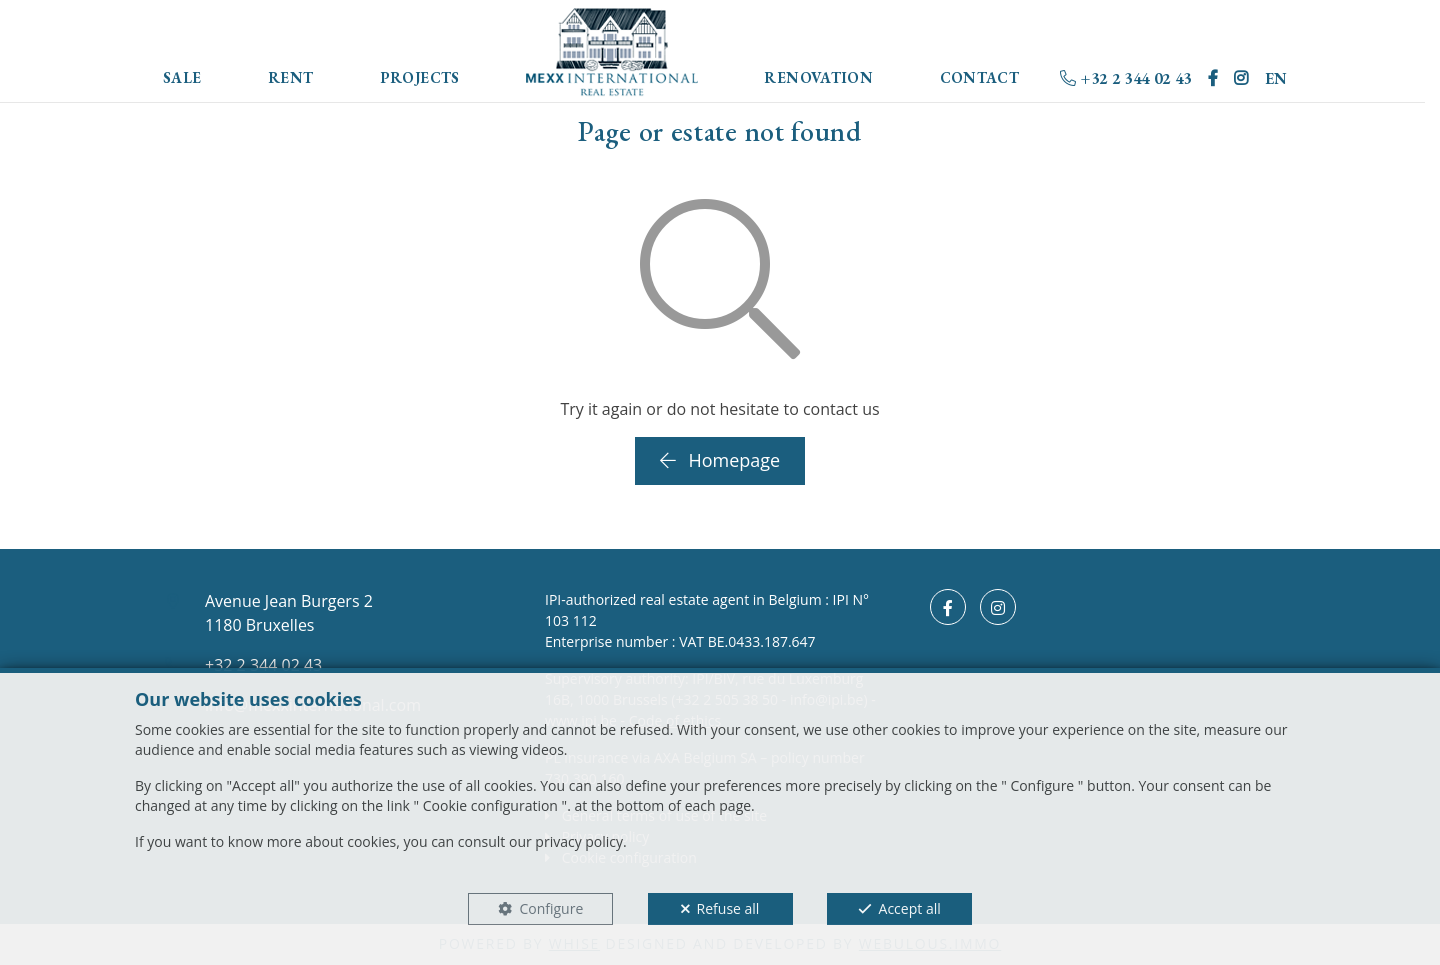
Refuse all (728, 908)
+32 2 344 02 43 (1125, 78)
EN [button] (1276, 78)
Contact (980, 77)
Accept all (910, 908)
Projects (420, 77)
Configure (551, 908)
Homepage (720, 460)
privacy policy (579, 841)
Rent (291, 77)
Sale (182, 77)
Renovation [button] (818, 77)
